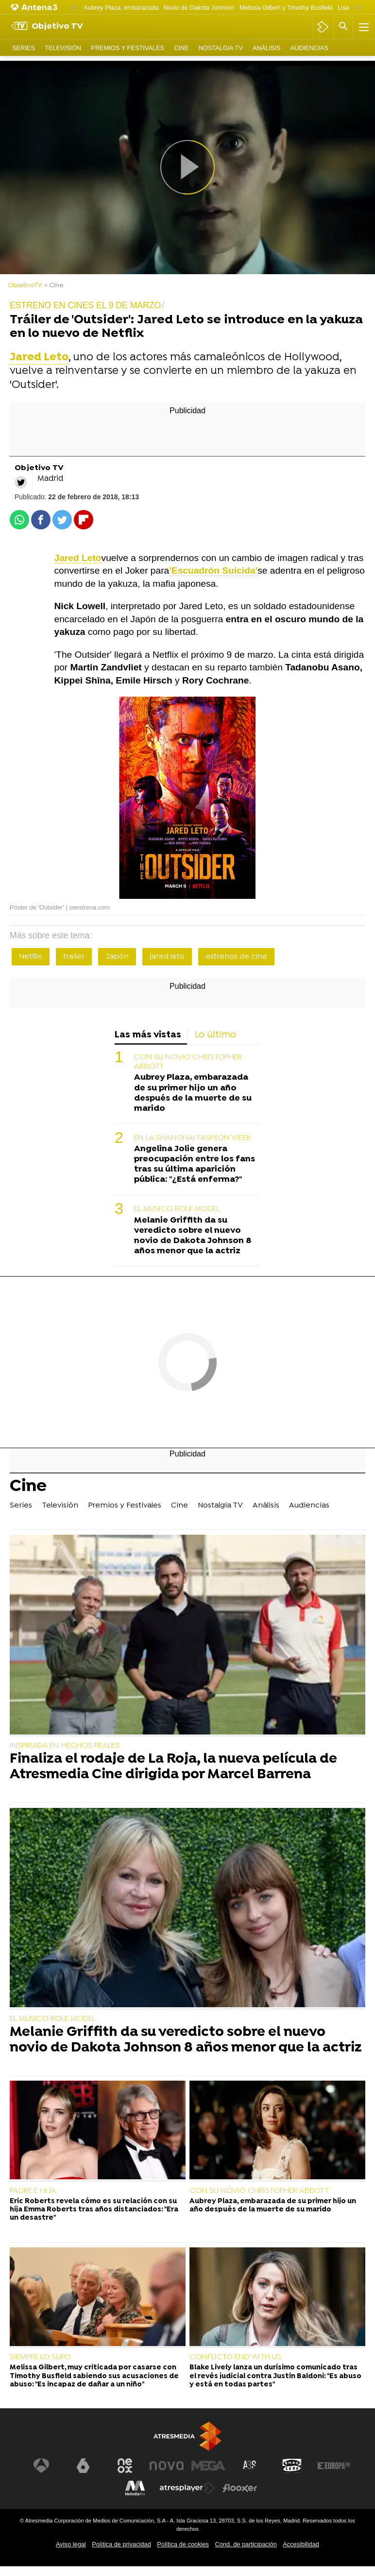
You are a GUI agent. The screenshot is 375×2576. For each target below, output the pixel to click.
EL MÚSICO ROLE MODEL (177, 1209)
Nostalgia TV (221, 48)
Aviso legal (71, 2544)
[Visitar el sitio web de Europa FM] (334, 2465)
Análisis (267, 48)
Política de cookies (183, 2544)
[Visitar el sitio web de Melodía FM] (135, 2488)
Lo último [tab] (215, 1035)
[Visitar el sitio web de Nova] (167, 2465)
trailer (74, 957)
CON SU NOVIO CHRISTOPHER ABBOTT (188, 1061)
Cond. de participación (245, 2544)
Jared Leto (78, 558)
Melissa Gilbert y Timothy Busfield (286, 7)
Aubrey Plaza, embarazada (121, 7)
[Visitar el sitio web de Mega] (208, 2465)
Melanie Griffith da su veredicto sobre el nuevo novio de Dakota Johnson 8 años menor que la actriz (192, 1235)
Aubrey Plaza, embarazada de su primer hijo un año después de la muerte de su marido (193, 1092)
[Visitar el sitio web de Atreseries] (250, 2465)
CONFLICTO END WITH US (235, 2357)
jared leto (167, 957)
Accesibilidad (301, 2544)
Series (23, 48)
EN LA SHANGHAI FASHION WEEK (192, 1138)
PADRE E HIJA (33, 2191)
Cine (181, 48)
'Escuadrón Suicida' (213, 570)
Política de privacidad (121, 2544)
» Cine (54, 285)
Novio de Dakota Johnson (199, 7)
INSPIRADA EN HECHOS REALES (64, 1746)
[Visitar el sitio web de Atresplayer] (187, 2488)
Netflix (30, 957)
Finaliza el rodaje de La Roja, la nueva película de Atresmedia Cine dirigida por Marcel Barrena (173, 1767)
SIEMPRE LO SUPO (40, 2357)
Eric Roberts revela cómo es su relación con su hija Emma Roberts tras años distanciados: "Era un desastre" (94, 2210)
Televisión (63, 48)
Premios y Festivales (127, 48)
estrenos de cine (236, 957)
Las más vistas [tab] (148, 1035)
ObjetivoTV (25, 285)
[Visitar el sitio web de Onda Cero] (292, 2465)
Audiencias (309, 48)
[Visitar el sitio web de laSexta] (83, 2465)
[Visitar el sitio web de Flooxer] (240, 2488)
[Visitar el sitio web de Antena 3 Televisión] (41, 2465)
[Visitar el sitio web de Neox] (125, 2465)
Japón (117, 957)
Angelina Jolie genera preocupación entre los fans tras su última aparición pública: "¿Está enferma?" (194, 1164)
